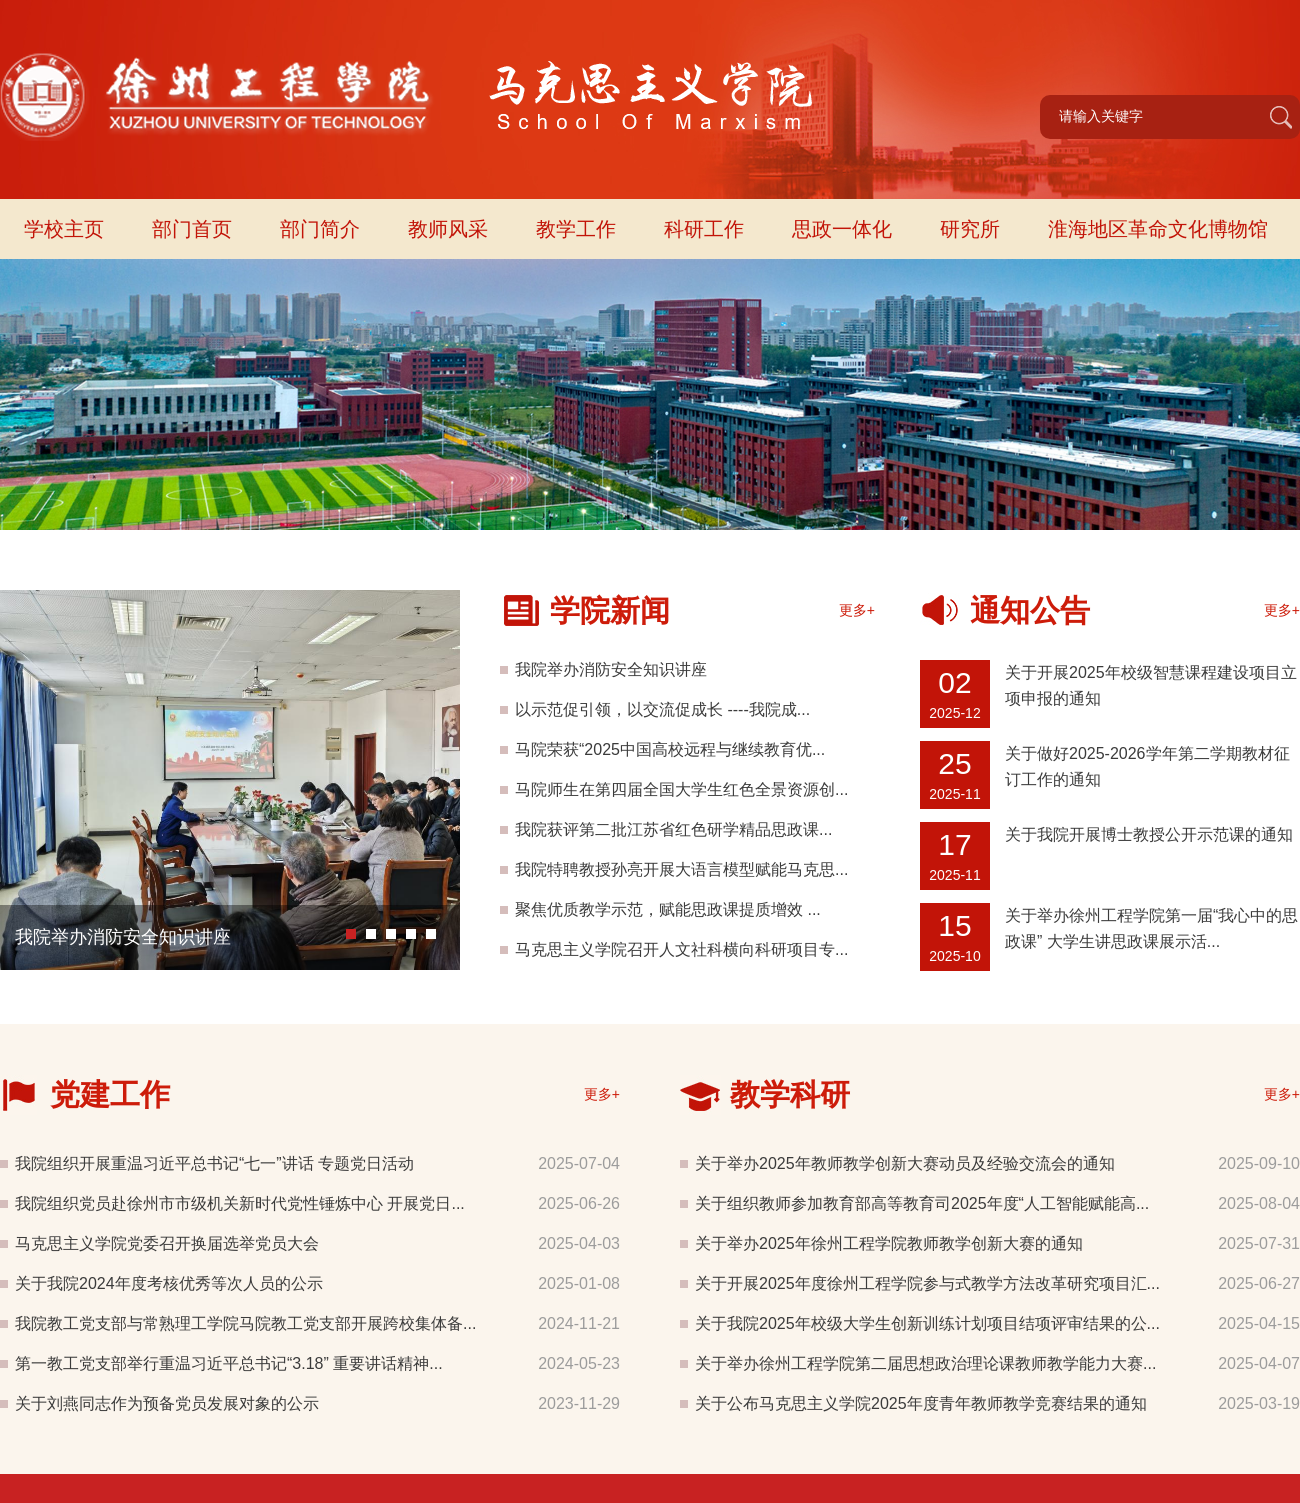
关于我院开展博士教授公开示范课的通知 (1149, 834)
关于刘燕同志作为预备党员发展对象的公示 (167, 1403)
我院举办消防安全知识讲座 (123, 937)
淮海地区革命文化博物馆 (1158, 229)
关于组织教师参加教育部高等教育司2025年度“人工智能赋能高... (922, 1203)
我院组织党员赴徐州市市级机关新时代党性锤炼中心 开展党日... (240, 1203)
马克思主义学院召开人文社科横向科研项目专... (681, 949)
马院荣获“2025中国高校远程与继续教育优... (670, 749)
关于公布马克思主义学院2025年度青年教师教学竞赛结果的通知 (921, 1403)
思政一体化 (842, 229)
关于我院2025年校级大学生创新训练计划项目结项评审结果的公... (927, 1323)
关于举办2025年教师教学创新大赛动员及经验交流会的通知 (905, 1163)
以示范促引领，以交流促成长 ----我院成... (662, 709)
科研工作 (704, 229)
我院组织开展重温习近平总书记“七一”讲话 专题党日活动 (214, 1163)
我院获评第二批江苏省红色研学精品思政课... (673, 829)
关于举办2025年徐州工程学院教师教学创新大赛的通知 (889, 1243)
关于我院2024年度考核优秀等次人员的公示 (169, 1283)
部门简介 (320, 229)
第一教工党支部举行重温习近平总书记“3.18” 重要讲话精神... (229, 1363)
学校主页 (64, 229)
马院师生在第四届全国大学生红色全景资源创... (681, 789)
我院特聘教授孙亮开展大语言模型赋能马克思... (681, 869)
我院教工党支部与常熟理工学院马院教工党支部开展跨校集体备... (245, 1323)
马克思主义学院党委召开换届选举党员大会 (167, 1243)
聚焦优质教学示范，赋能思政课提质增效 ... (668, 909)
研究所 (970, 229)
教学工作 (576, 229)
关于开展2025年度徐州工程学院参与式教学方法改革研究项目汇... (927, 1283)
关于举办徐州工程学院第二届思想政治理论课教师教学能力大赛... (925, 1363)
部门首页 (192, 229)
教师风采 (448, 229)
